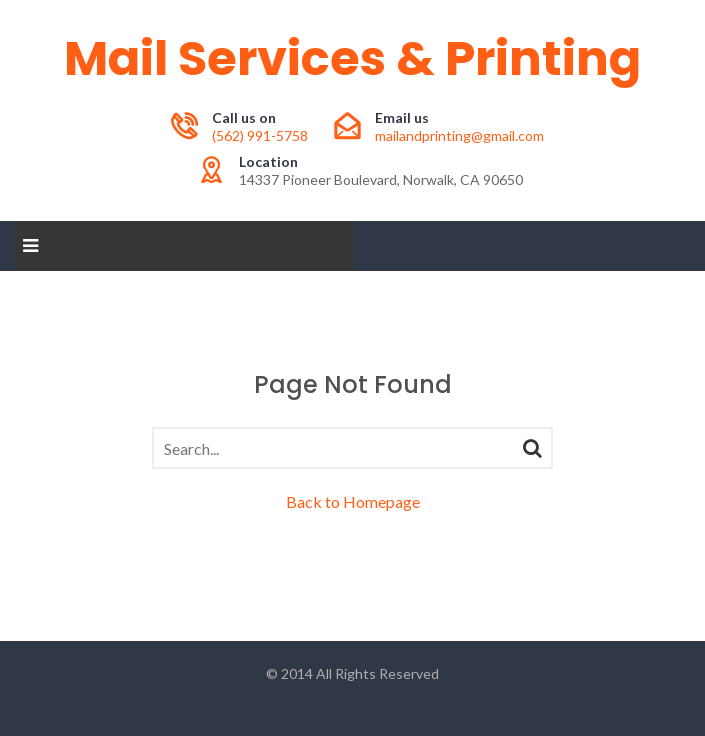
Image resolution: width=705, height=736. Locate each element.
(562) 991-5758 (260, 135)
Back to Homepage (353, 501)
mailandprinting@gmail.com (459, 135)
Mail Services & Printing (352, 58)
